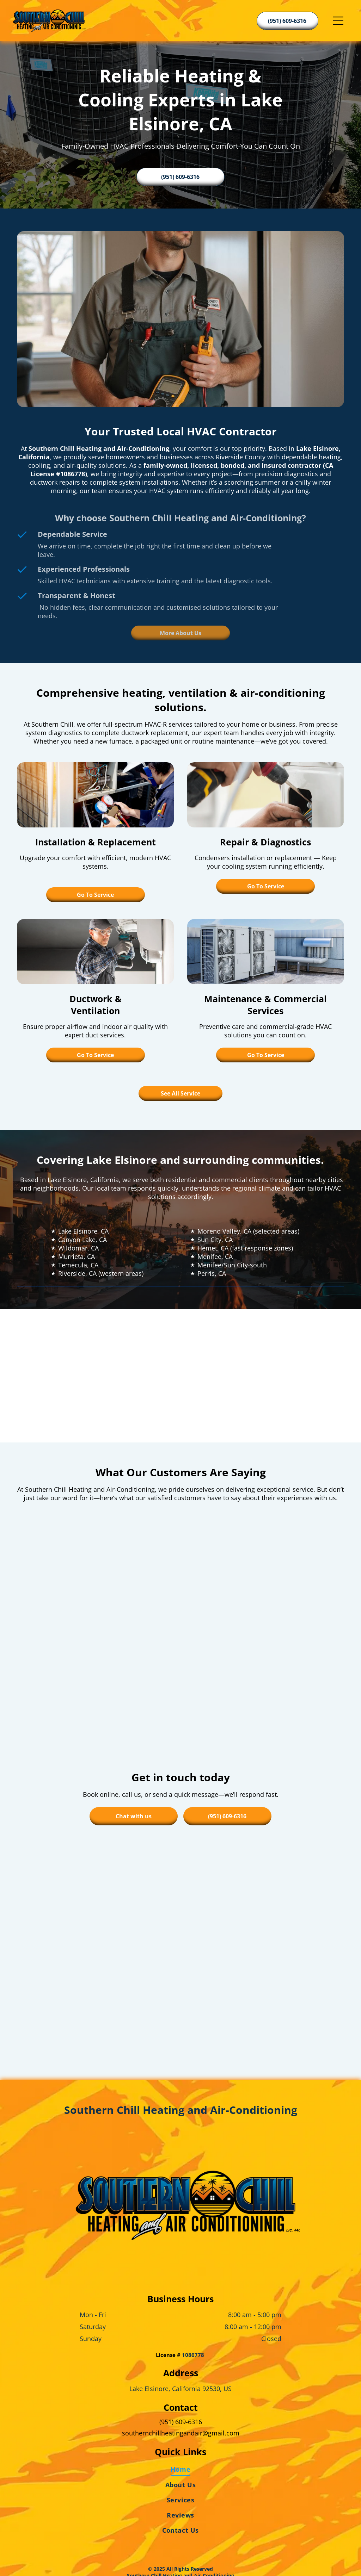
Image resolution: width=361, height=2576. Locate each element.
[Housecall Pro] (195, 2549)
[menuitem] (180, 2421)
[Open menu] (338, 20)
